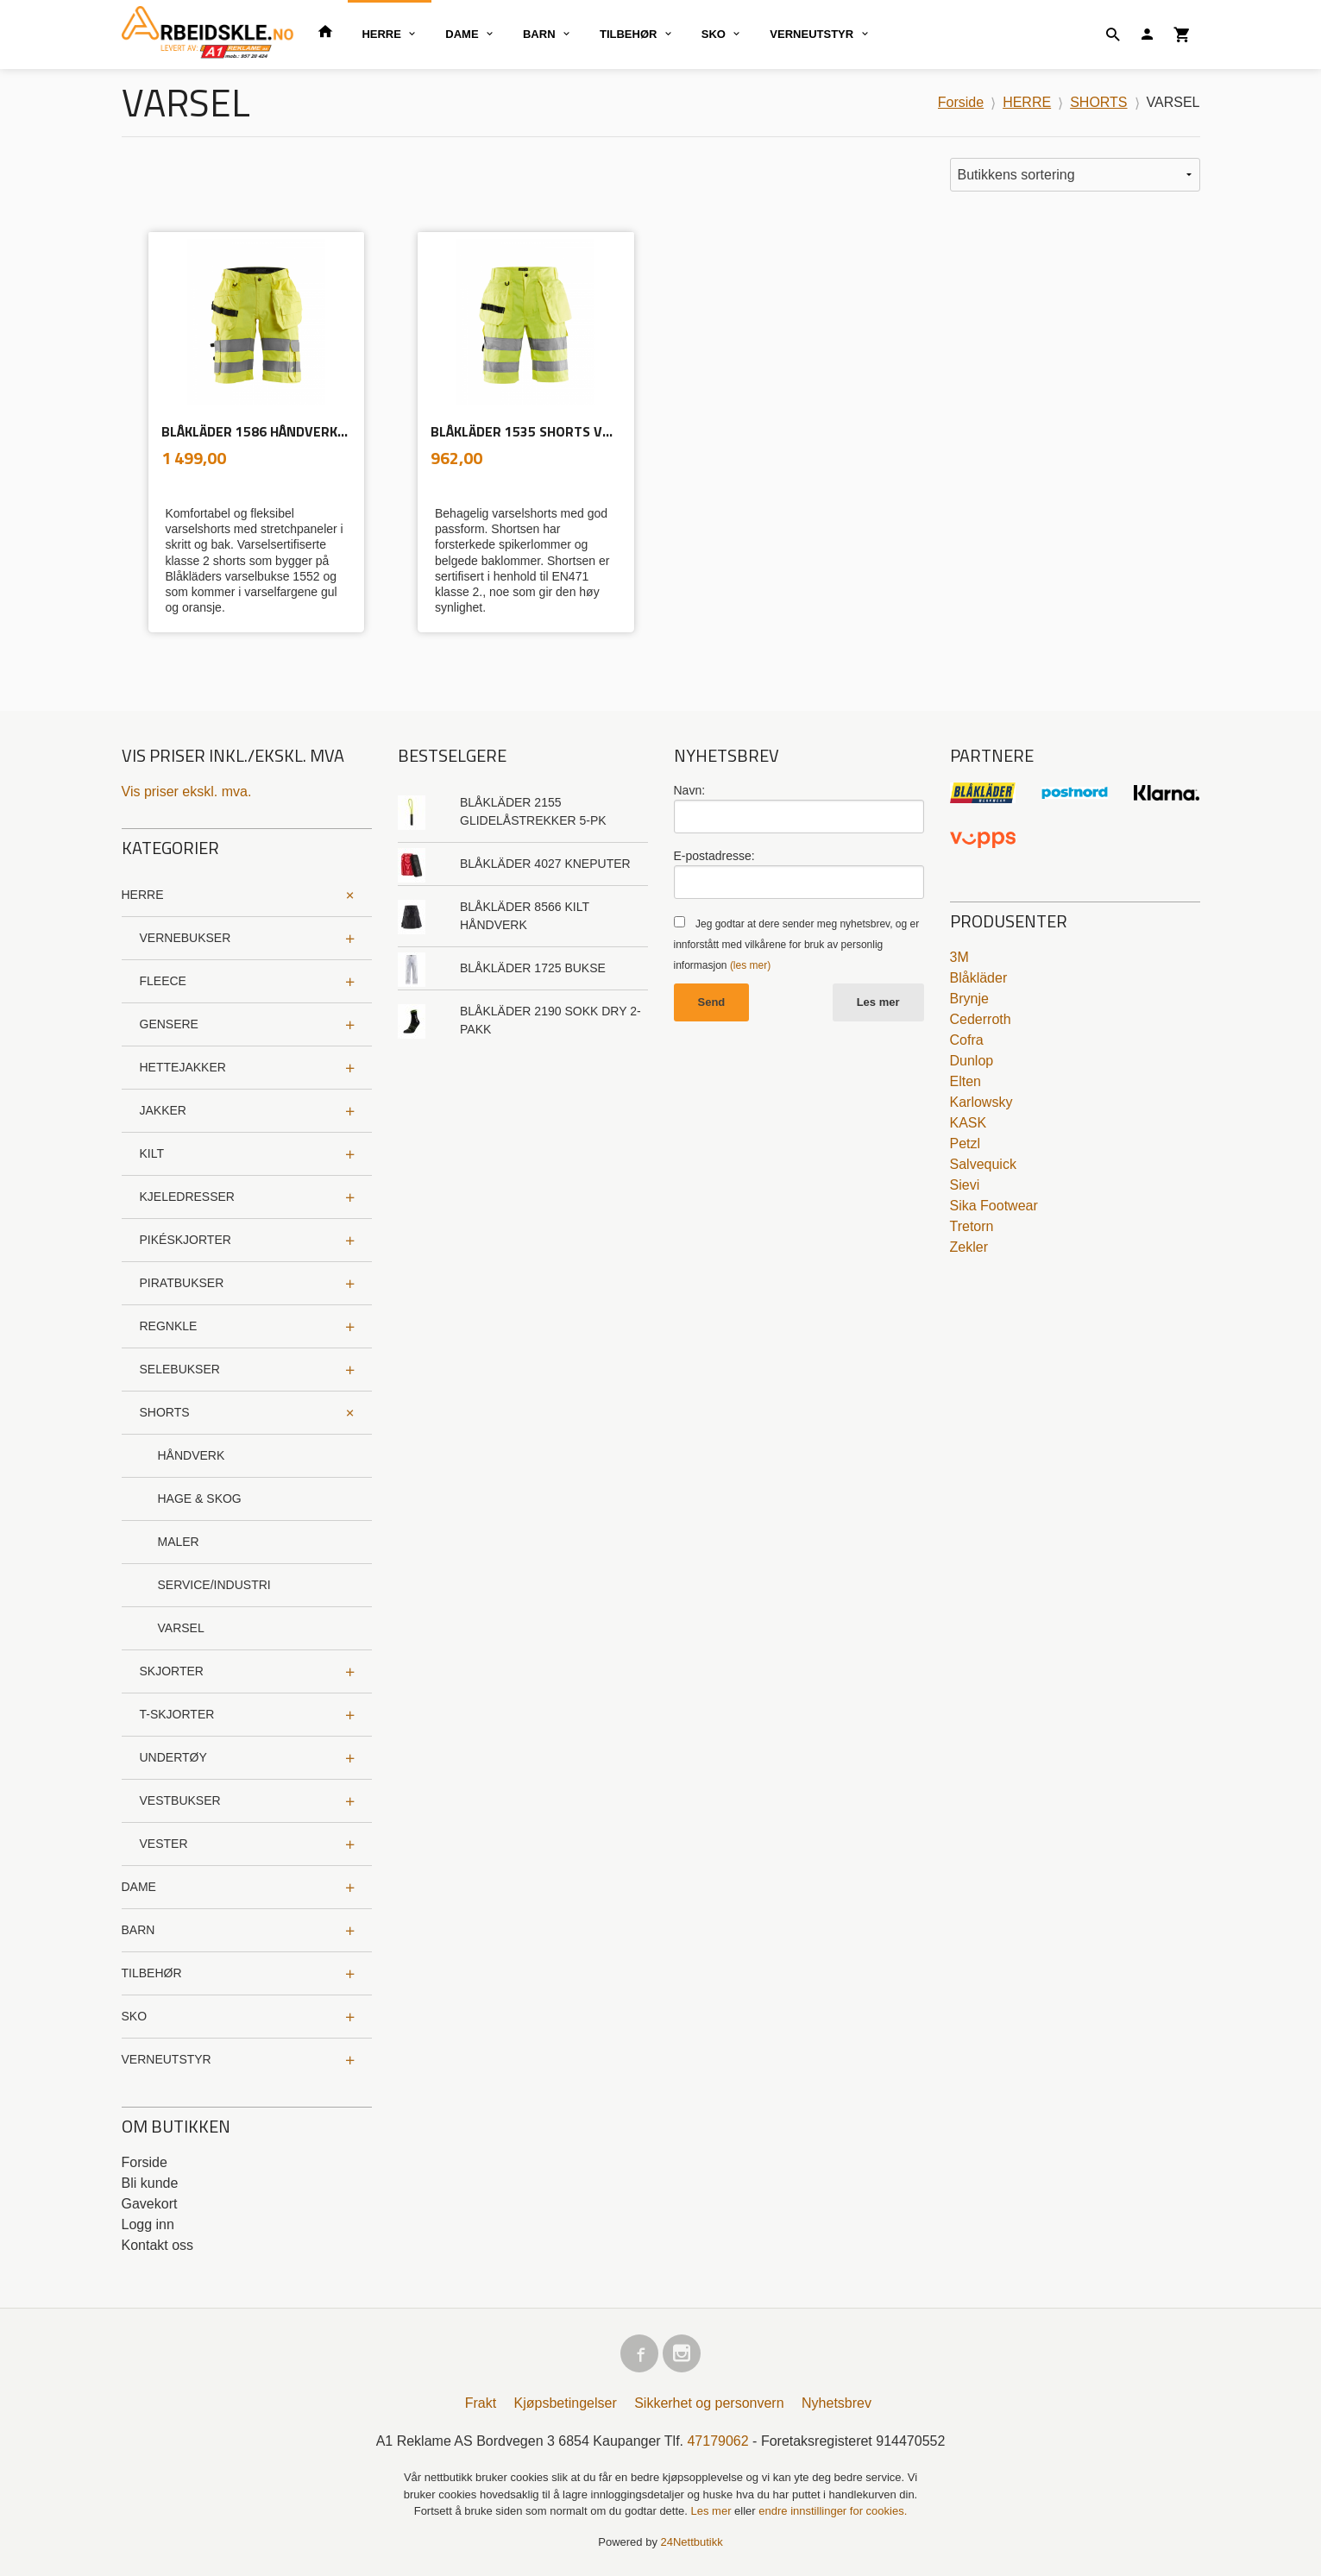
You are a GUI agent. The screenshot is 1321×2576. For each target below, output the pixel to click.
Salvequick (983, 1164)
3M (959, 957)
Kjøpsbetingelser (565, 2403)
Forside (961, 102)
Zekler (969, 1247)
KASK (968, 1122)
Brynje (969, 998)
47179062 (717, 2441)
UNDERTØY (173, 1757)
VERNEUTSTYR (811, 34)
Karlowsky (981, 1102)
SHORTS (165, 1412)
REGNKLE (169, 1326)
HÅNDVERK (191, 1455)
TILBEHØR (628, 34)
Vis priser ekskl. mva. (187, 791)
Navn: (690, 790)
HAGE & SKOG (200, 1498)
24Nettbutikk (692, 2541)
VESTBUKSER (180, 1800)
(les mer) (750, 965)
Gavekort (150, 2203)
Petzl (965, 1143)
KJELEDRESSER (187, 1196)
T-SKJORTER (177, 1714)
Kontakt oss (158, 2245)
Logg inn (148, 2224)
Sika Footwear (994, 1205)
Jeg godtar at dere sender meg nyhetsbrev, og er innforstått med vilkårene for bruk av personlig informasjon (797, 944)
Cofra (967, 1040)
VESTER (164, 1843)
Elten (965, 1081)
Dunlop (972, 1060)
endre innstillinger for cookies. (832, 2510)
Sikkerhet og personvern (708, 2403)
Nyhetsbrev (836, 2403)
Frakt (480, 2403)
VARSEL (181, 1628)
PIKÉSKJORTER (185, 1240)
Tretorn (972, 1226)
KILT (152, 1153)
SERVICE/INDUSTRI (214, 1585)
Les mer (878, 1002)
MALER (178, 1542)
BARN (539, 34)
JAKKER (163, 1110)
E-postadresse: (714, 856)
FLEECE (163, 981)
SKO (713, 34)
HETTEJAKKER (183, 1067)
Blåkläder (979, 978)
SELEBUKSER (180, 1369)
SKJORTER (172, 1671)
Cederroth (980, 1019)
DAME (461, 34)
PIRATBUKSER (182, 1283)
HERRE (381, 34)
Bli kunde (150, 2183)
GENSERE (169, 1024)
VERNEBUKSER (185, 938)
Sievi (965, 1185)
